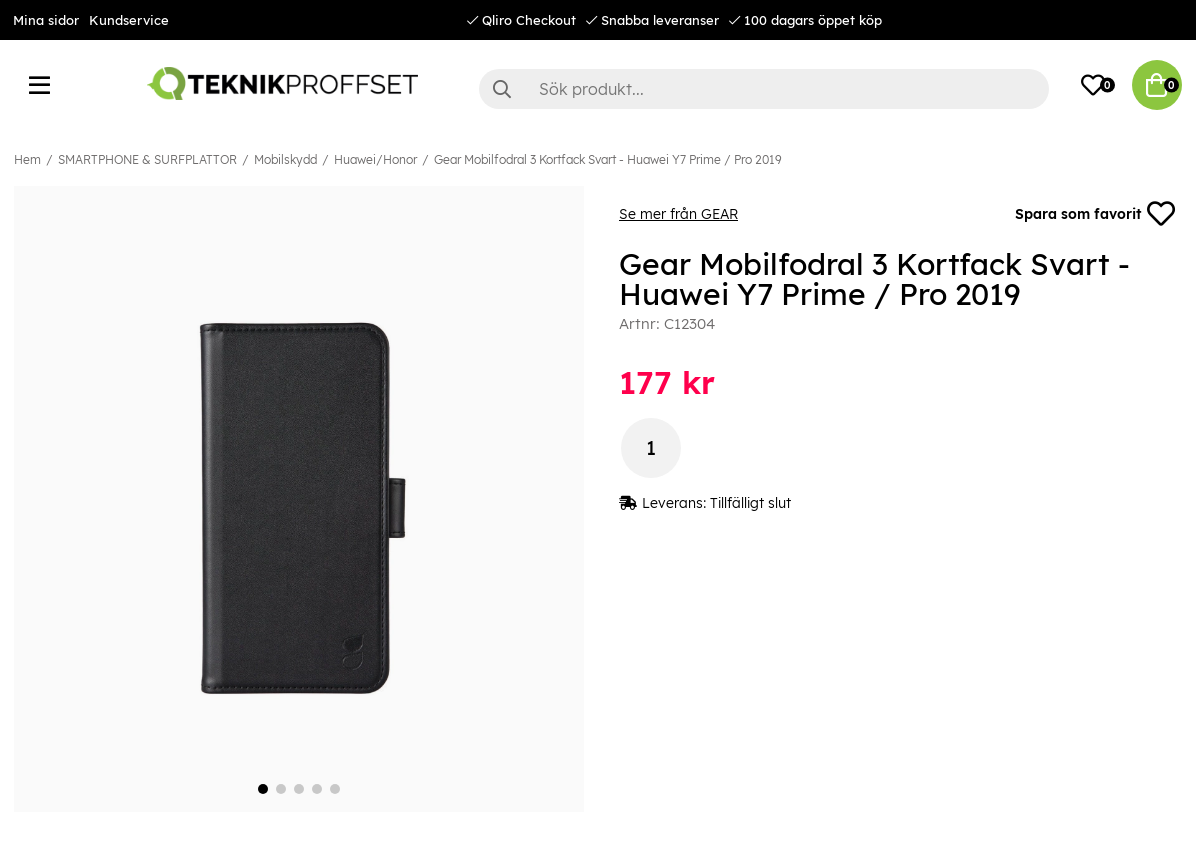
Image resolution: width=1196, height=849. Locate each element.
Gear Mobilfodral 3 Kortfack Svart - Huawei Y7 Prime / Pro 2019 (608, 159)
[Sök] (764, 89)
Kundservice (129, 20)
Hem (27, 159)
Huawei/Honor (375, 159)
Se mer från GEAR (678, 214)
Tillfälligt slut (750, 503)
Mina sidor (46, 20)
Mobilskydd (285, 159)
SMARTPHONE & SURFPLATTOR (147, 159)
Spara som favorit (1095, 214)
